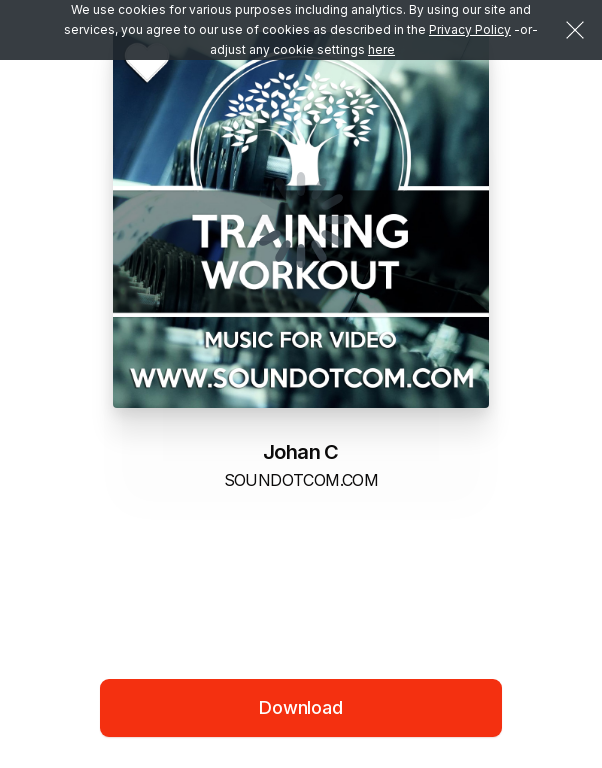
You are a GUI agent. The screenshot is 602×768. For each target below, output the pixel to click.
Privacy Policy (470, 29)
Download (301, 707)
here (381, 49)
